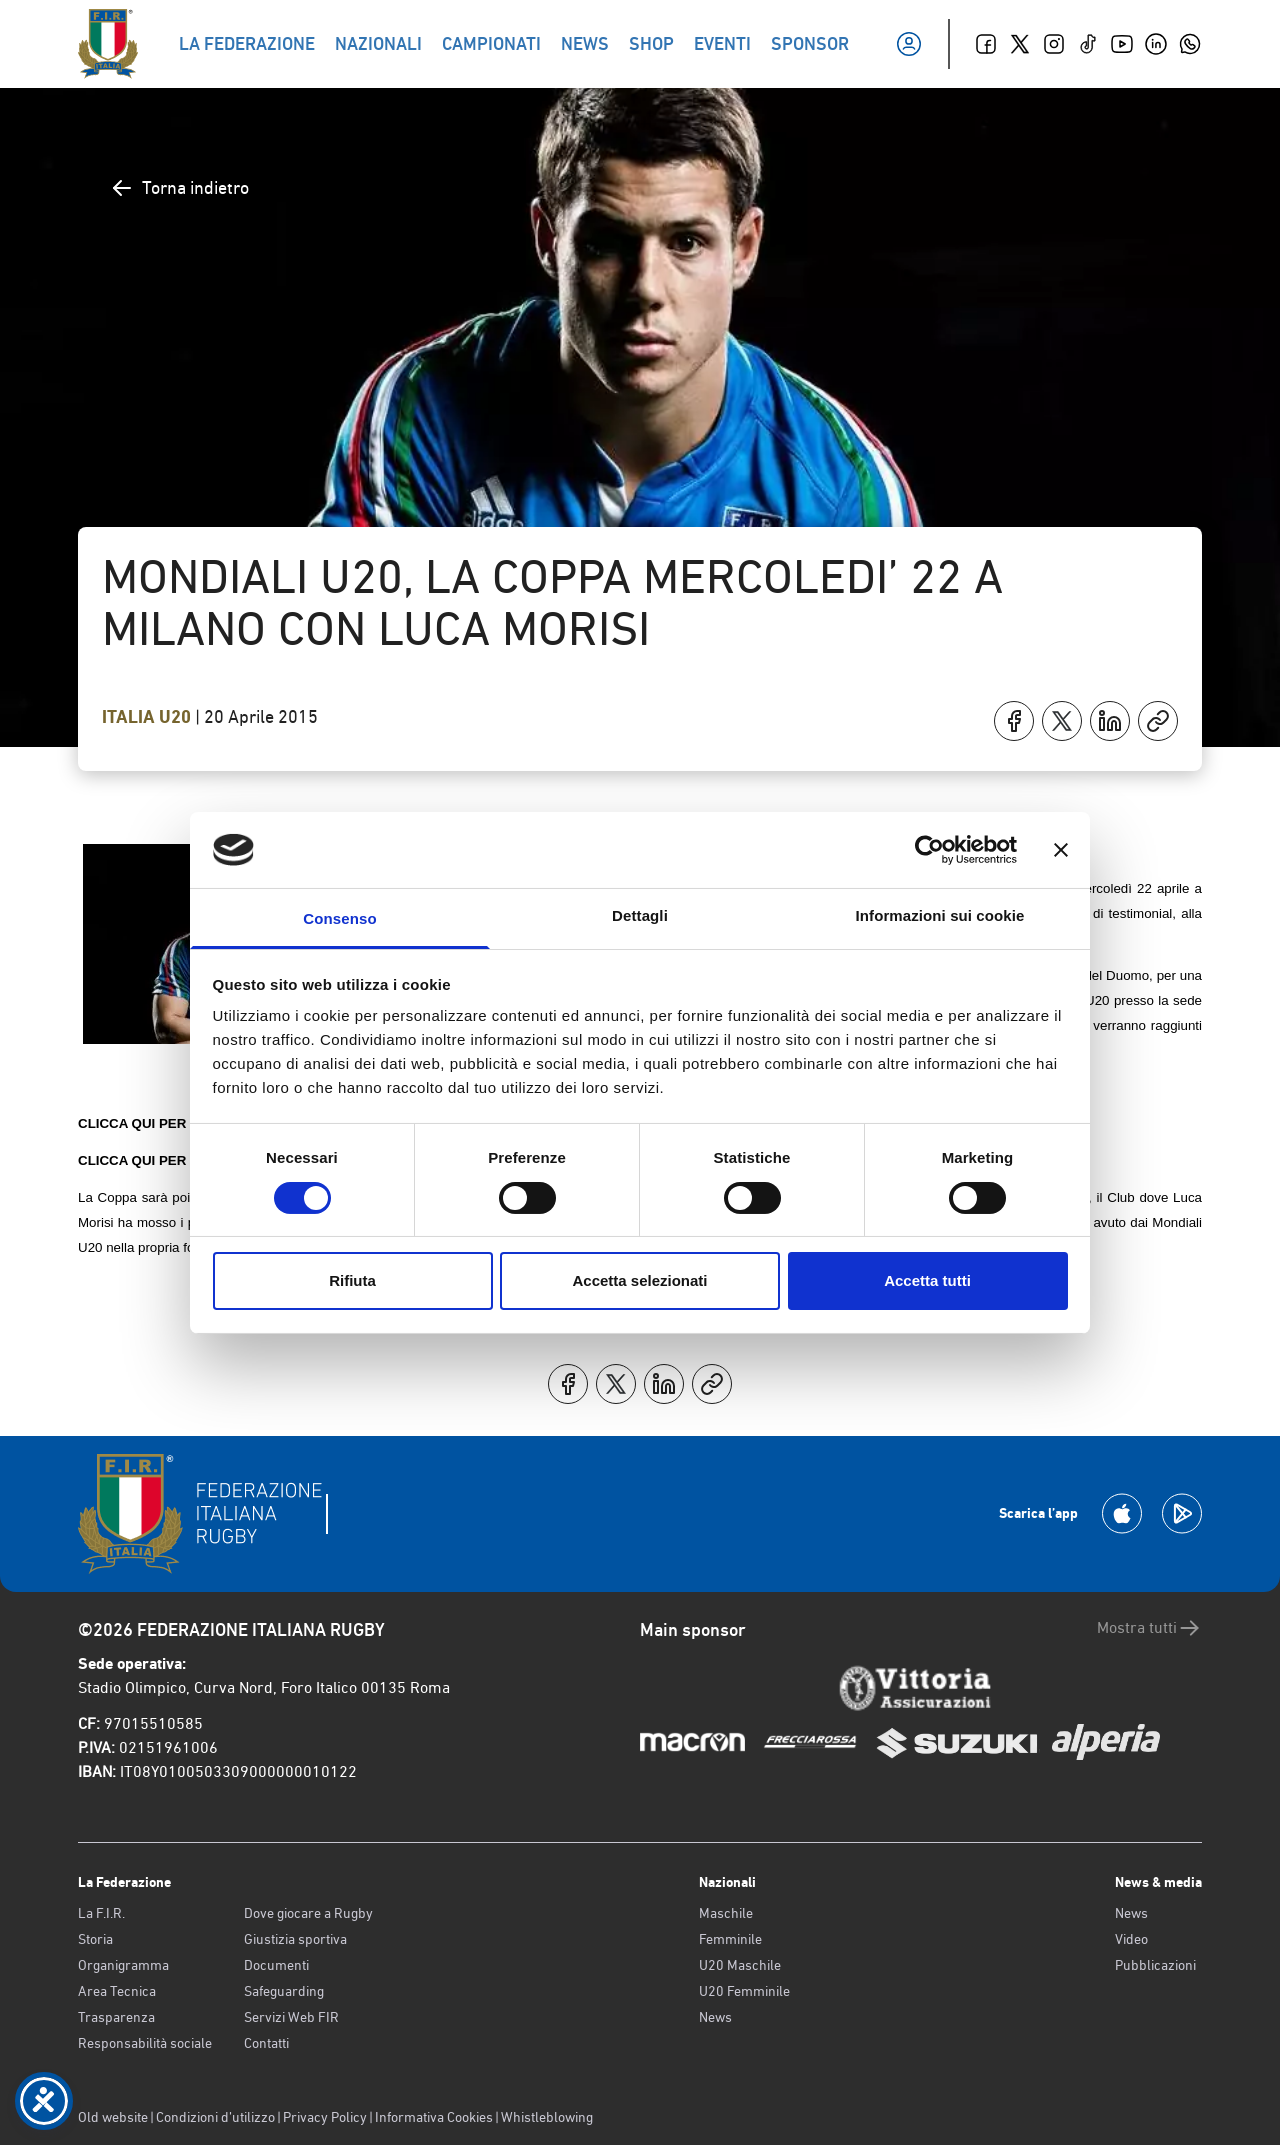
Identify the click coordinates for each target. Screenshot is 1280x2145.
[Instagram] (1054, 44)
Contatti (266, 2043)
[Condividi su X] (1062, 721)
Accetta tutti (927, 1280)
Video (1131, 1939)
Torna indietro (179, 188)
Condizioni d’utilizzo (215, 2117)
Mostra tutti (1149, 1628)
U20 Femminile (744, 1991)
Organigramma (123, 1965)
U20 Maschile (740, 1965)
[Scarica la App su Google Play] (1182, 1513)
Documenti (276, 1965)
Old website (113, 2117)
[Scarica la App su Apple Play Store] (1122, 1513)
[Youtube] (1122, 44)
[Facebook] (986, 44)
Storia (95, 1939)
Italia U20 (148, 717)
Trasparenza (116, 2017)
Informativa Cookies (434, 2117)
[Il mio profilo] (909, 44)
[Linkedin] (1156, 44)
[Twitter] (1020, 44)
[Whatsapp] (1190, 44)
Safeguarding (284, 1991)
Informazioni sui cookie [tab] (940, 915)
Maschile (726, 1913)
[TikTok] (1088, 44)
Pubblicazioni (1155, 1965)
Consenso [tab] (339, 918)
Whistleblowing (547, 2117)
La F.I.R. (101, 1913)
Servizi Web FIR (291, 2017)
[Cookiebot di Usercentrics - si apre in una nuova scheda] (929, 850)
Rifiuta (352, 1280)
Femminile (730, 1939)
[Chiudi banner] (1061, 850)
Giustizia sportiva (295, 1939)
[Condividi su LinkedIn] (1110, 721)
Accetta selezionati (639, 1280)
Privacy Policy (325, 2117)
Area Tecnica (117, 1991)
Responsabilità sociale (145, 2043)
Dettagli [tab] (640, 915)
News (715, 2017)
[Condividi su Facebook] (1014, 721)
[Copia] (1158, 721)
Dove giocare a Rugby (308, 1913)
